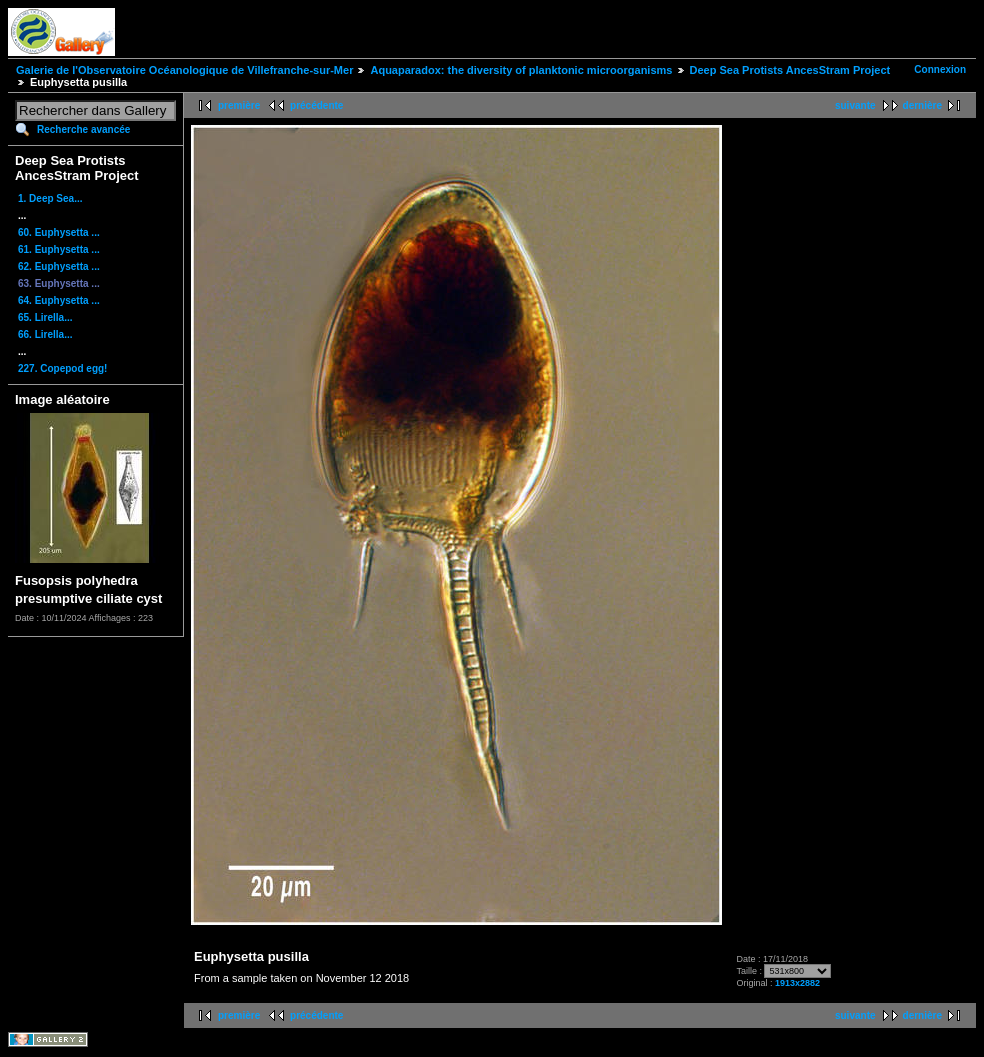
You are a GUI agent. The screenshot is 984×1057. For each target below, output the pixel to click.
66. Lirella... (45, 334)
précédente (316, 105)
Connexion (940, 69)
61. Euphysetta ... (59, 249)
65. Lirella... (45, 317)
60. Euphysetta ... (59, 232)
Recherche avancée (83, 129)
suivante (855, 105)
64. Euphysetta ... (59, 300)
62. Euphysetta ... (59, 266)
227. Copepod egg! (62, 368)
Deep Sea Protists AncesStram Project (790, 70)
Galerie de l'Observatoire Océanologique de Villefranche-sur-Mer (184, 70)
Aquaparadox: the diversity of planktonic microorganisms (521, 70)
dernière (922, 105)
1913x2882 (797, 983)
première (239, 105)
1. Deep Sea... (50, 198)
